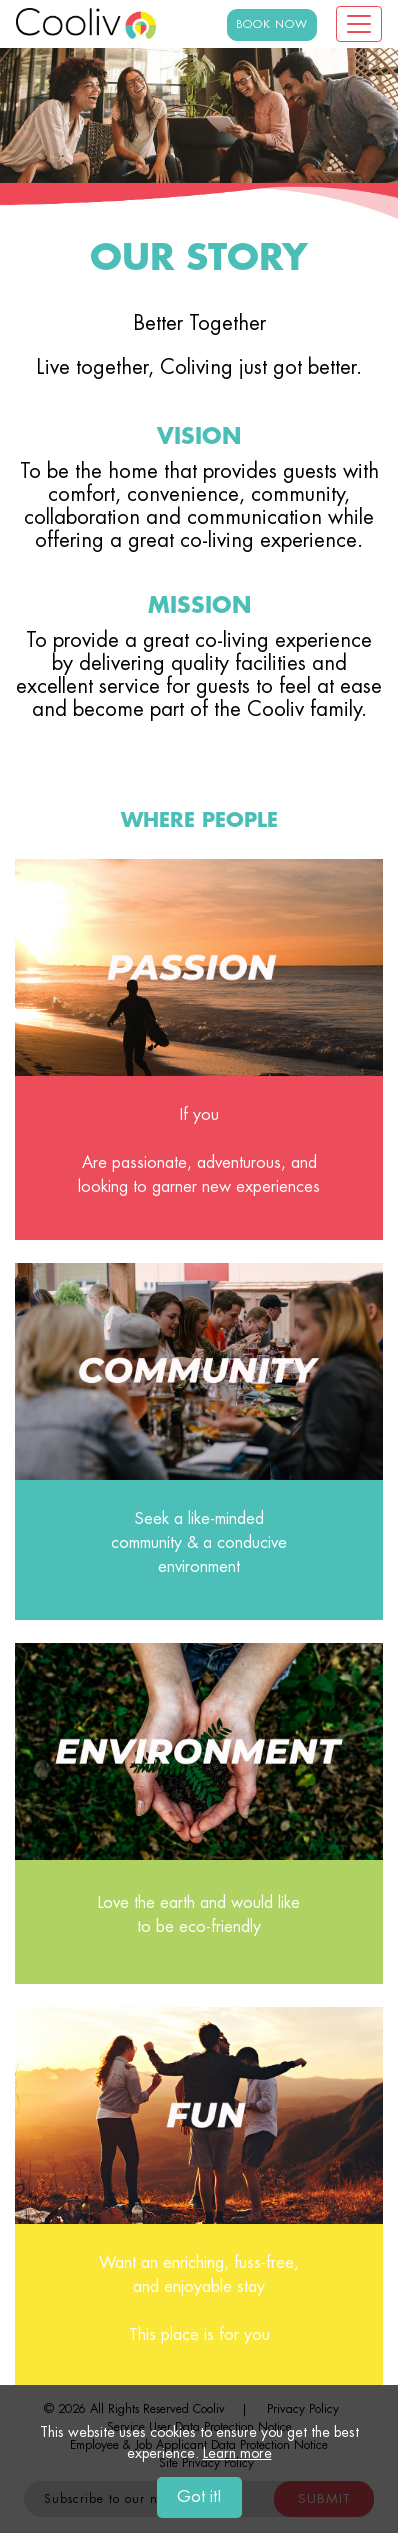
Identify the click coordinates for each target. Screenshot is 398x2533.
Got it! (199, 2497)
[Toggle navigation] (359, 24)
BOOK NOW (272, 25)
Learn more (237, 2454)
